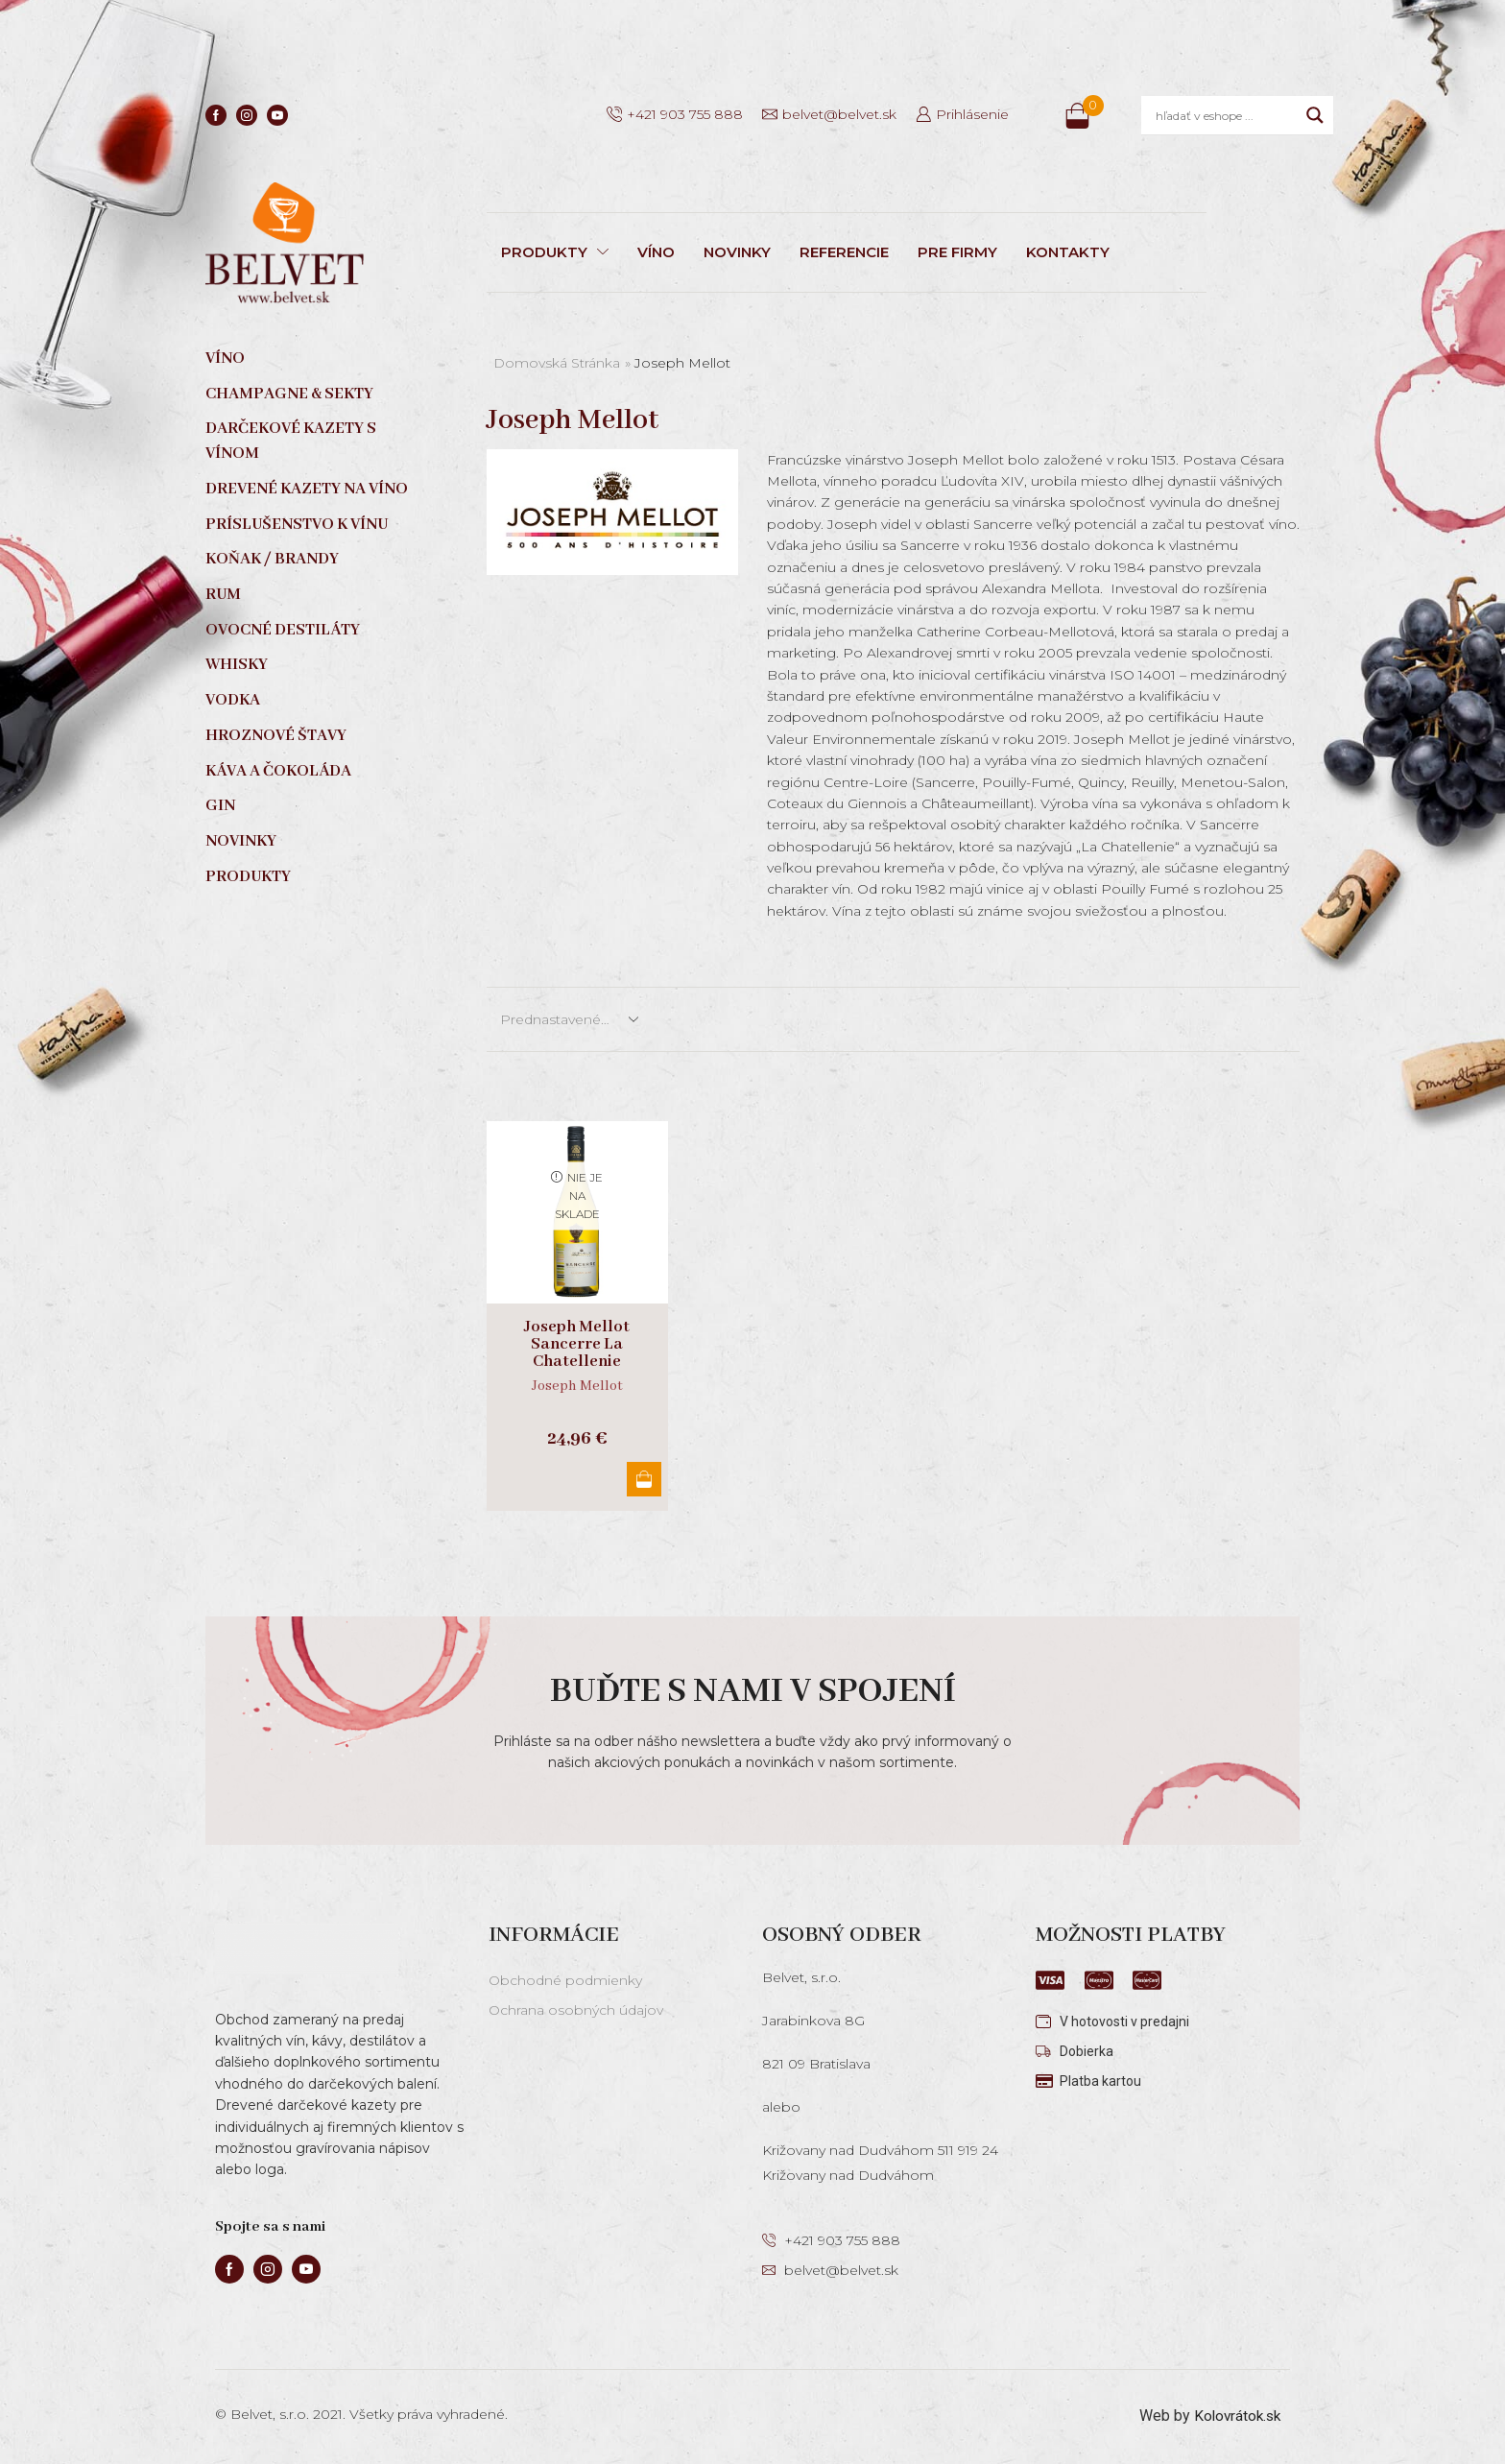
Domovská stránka (556, 362)
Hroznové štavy (275, 736)
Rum (223, 595)
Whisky (236, 665)
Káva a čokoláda (278, 771)
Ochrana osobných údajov (576, 2010)
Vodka (232, 700)
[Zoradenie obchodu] (568, 1019)
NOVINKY (737, 252)
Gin (220, 806)
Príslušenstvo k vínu (296, 524)
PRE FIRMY (957, 252)
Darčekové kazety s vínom (290, 441)
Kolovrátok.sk (1234, 2415)
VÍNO (656, 252)
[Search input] (1226, 115)
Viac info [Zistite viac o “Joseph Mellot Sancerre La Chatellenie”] (641, 1479)
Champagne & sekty (289, 394)
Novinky (240, 841)
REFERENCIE (844, 252)
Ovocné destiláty (282, 630)
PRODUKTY (555, 252)
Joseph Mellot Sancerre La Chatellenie (577, 1345)
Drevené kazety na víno (306, 489)
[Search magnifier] (1315, 115)
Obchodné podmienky (565, 1980)
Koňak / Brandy (272, 559)
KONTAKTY (1068, 252)
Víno (225, 358)
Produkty (248, 877)
